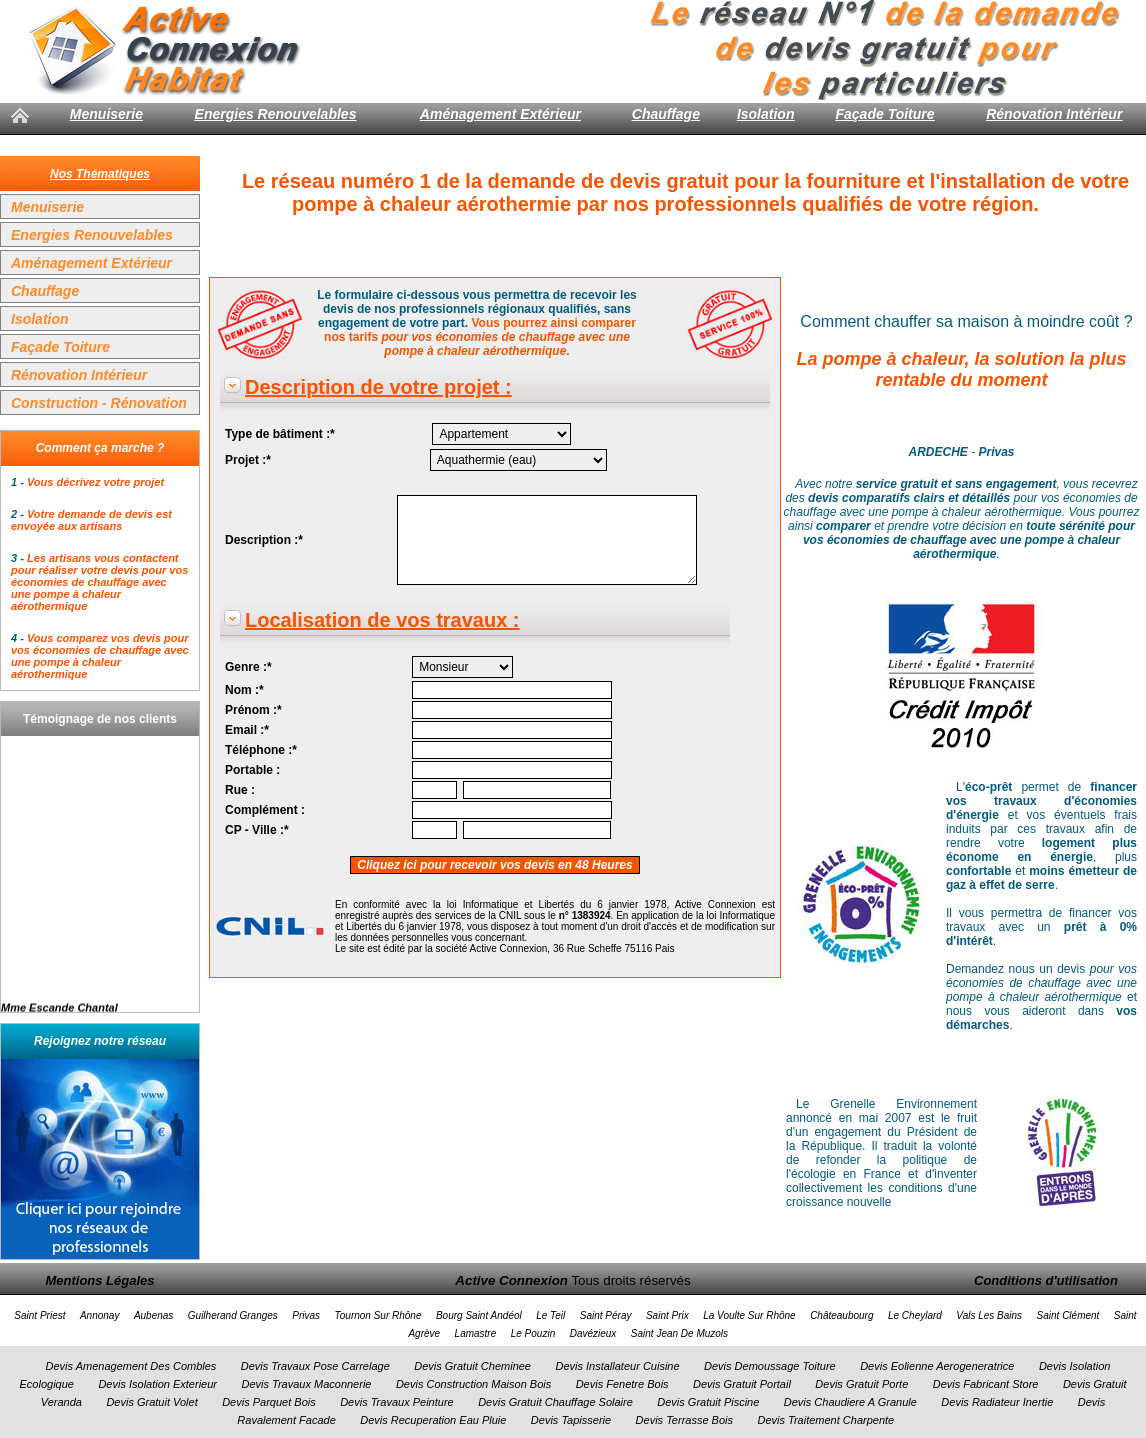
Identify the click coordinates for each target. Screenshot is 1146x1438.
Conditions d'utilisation (1046, 1280)
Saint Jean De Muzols (679, 1333)
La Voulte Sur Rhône (749, 1315)
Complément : (265, 810)
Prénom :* (253, 710)
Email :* (247, 730)
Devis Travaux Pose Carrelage (315, 1366)
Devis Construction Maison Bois (473, 1384)
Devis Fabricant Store (986, 1384)
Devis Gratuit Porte (861, 1384)
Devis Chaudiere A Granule (850, 1402)
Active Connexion (511, 1280)
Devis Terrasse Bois (684, 1420)
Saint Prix (667, 1315)
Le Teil (550, 1315)
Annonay (99, 1315)
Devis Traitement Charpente (825, 1420)
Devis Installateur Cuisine (617, 1366)
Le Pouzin (533, 1333)
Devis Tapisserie (571, 1420)
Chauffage (666, 114)
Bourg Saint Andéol (479, 1315)
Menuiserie (106, 114)
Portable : (252, 770)
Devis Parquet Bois (269, 1402)
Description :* (264, 540)
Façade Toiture (885, 114)
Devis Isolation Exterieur (157, 1384)
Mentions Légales (99, 1280)
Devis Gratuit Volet (151, 1402)
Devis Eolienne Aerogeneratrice (937, 1366)
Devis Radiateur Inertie (997, 1402)
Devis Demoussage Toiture (770, 1366)
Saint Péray (606, 1315)
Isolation (766, 114)
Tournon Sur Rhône (378, 1315)
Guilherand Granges (233, 1315)
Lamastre (476, 1333)
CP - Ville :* (257, 830)
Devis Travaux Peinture (397, 1402)
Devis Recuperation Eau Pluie (433, 1420)
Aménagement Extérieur (500, 114)
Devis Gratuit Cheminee (472, 1366)
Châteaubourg (841, 1315)
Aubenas (153, 1315)
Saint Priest (39, 1315)
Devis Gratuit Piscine (708, 1402)
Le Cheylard (915, 1315)
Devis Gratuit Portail (742, 1384)
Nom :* (244, 690)
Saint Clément (1068, 1315)
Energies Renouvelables (276, 114)
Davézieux (593, 1333)
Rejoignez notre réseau (100, 1041)
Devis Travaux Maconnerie (306, 1384)
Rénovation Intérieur (1054, 114)
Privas (306, 1315)
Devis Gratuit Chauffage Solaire (555, 1402)
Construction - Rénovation (99, 403)
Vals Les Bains (989, 1315)
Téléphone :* (261, 750)
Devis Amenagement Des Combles (131, 1366)
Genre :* (248, 667)
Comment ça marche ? (100, 448)
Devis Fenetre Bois (622, 1384)
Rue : (240, 790)
